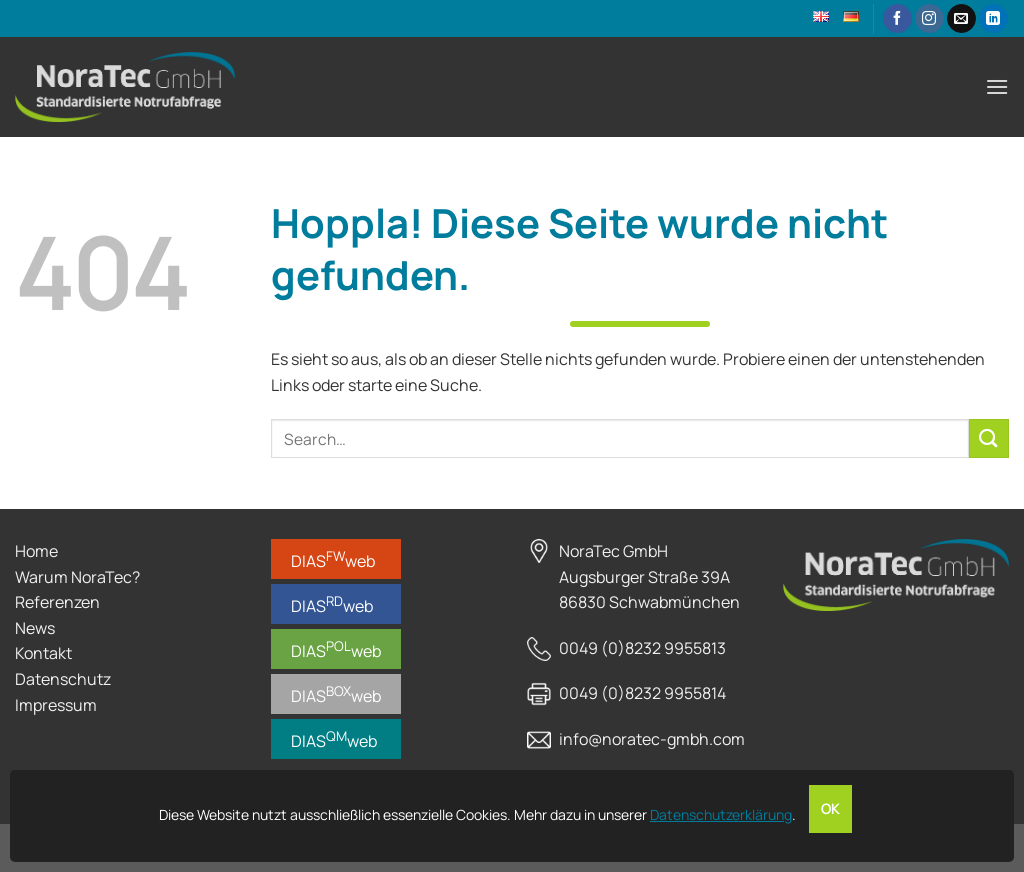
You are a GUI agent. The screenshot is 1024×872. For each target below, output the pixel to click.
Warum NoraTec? (77, 577)
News (35, 628)
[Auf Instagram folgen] (929, 19)
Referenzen (57, 602)
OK (830, 809)
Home (36, 551)
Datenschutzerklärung (721, 814)
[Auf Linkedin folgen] (993, 19)
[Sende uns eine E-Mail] (961, 19)
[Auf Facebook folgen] (897, 19)
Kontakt (43, 653)
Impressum (56, 705)
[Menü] (997, 86)
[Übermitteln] (989, 438)
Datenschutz (63, 679)
